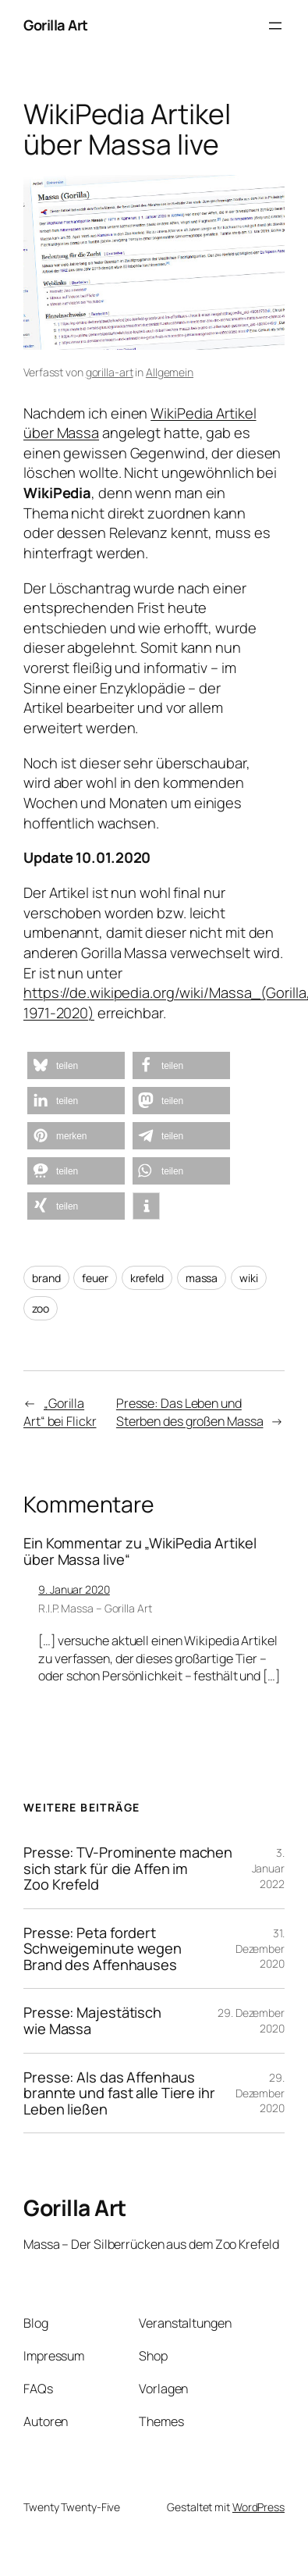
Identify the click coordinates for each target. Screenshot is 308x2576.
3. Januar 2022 (268, 1867)
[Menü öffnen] (275, 25)
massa (202, 1277)
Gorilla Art (55, 25)
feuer (95, 1277)
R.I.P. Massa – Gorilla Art (94, 1608)
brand (46, 1277)
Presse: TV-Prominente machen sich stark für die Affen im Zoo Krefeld (127, 1868)
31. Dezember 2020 (260, 1948)
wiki (248, 1277)
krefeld (147, 1277)
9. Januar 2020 (74, 1589)
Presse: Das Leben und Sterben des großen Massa (190, 1412)
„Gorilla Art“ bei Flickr (60, 1412)
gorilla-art (109, 372)
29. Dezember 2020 (260, 2092)
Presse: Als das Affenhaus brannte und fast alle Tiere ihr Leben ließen (119, 2093)
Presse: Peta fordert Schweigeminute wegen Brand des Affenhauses (102, 1949)
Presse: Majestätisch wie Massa (92, 2020)
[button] (76, 1065)
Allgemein (169, 372)
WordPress (258, 2506)
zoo (40, 1308)
